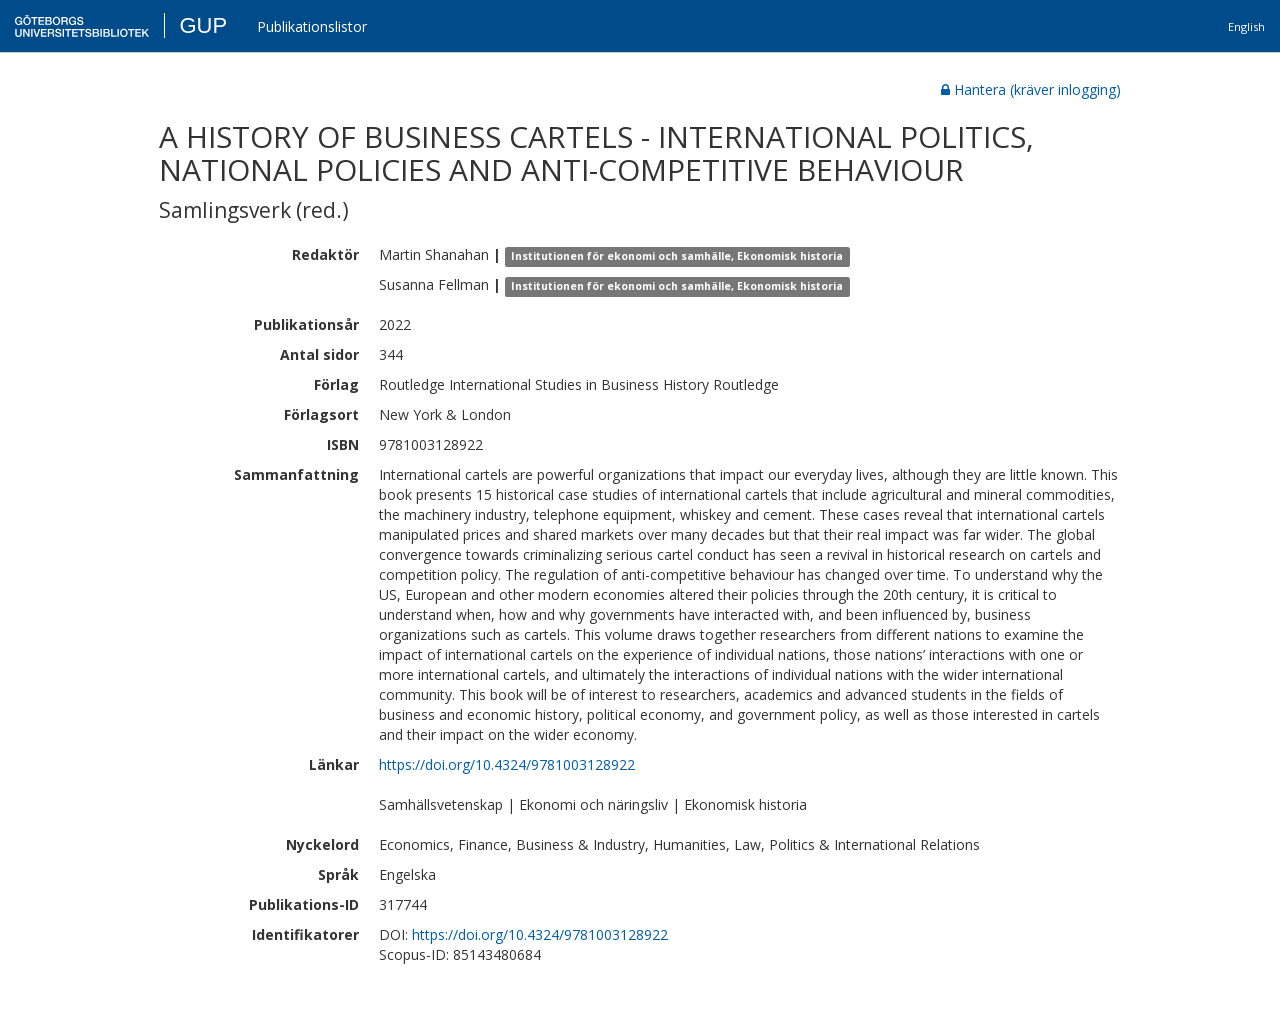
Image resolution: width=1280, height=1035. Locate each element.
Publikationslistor (312, 26)
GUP (203, 25)
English (1246, 26)
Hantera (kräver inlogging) (1031, 89)
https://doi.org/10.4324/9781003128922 (507, 764)
